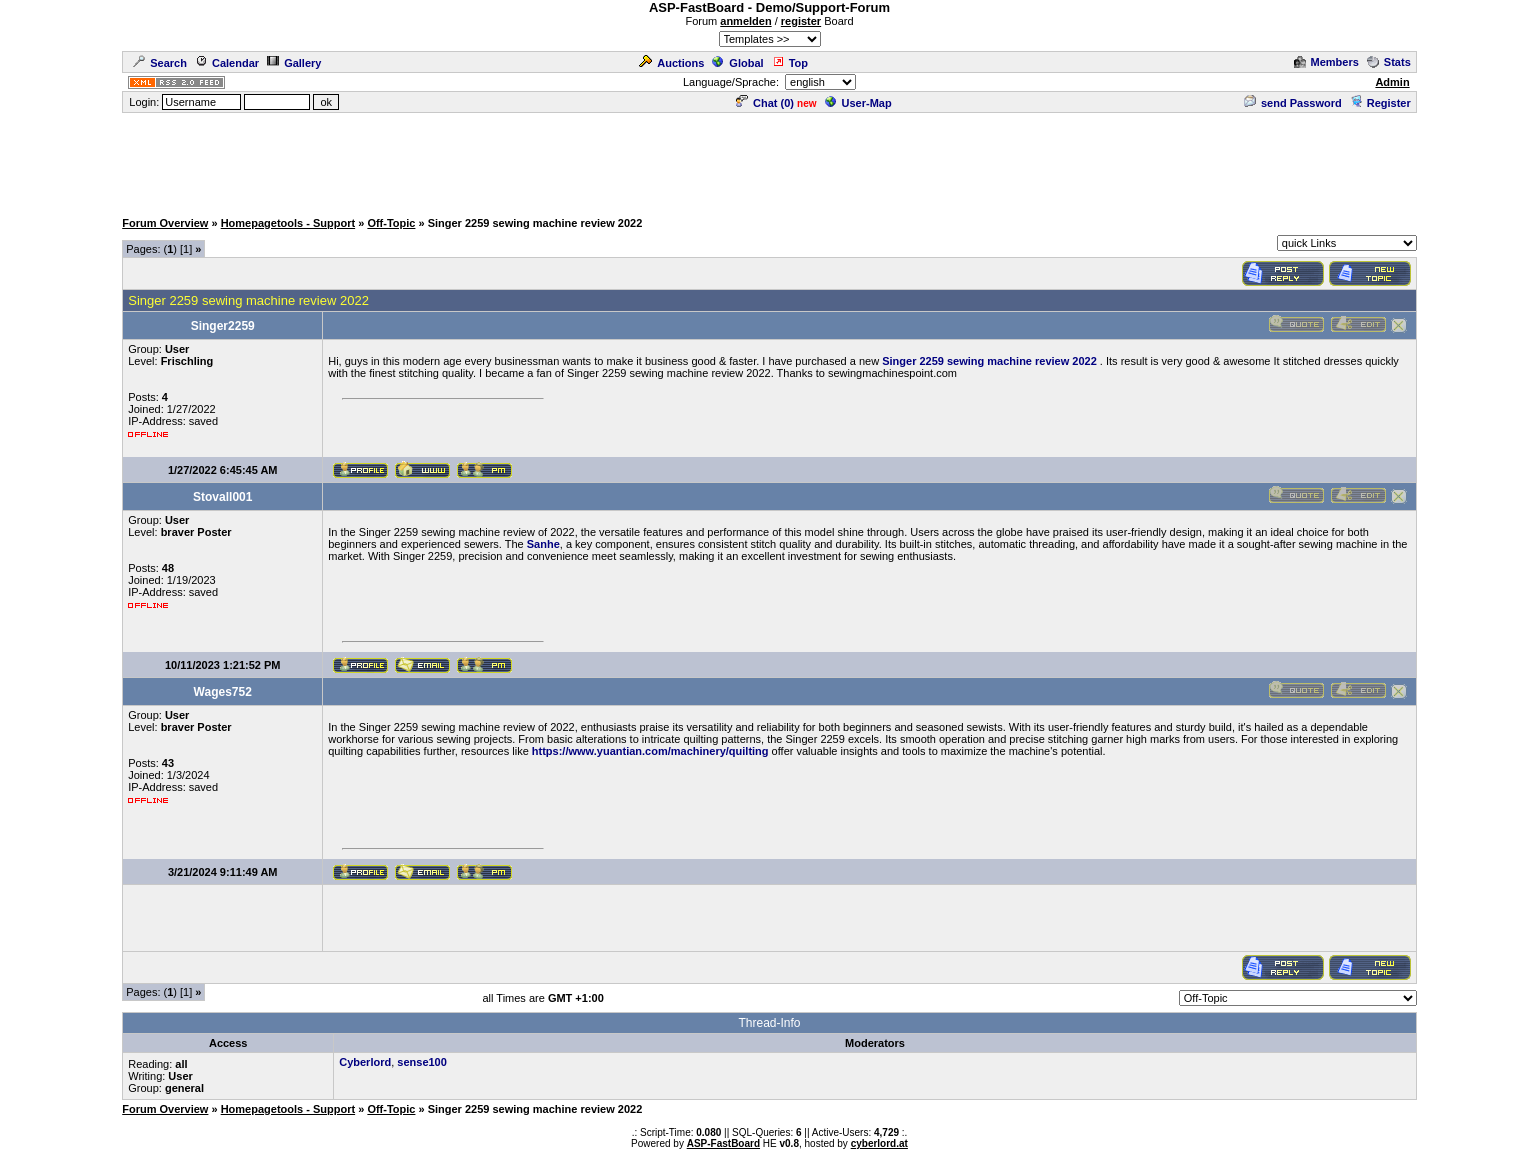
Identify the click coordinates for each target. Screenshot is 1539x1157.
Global (737, 63)
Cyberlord (365, 1062)
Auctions (671, 63)
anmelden (745, 21)
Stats (1389, 62)
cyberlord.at (879, 1143)
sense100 (422, 1062)
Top (790, 63)
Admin (1392, 82)
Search (160, 63)
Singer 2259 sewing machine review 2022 (989, 361)
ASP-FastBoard (723, 1143)
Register (1380, 103)
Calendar (227, 63)
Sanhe (543, 544)
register (801, 21)
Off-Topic (391, 223)
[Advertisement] (770, 160)
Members (1326, 62)
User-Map (858, 103)
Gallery (294, 63)
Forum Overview (165, 223)
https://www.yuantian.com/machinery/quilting (650, 751)
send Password (1293, 103)
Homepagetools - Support (288, 223)
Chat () (765, 103)
